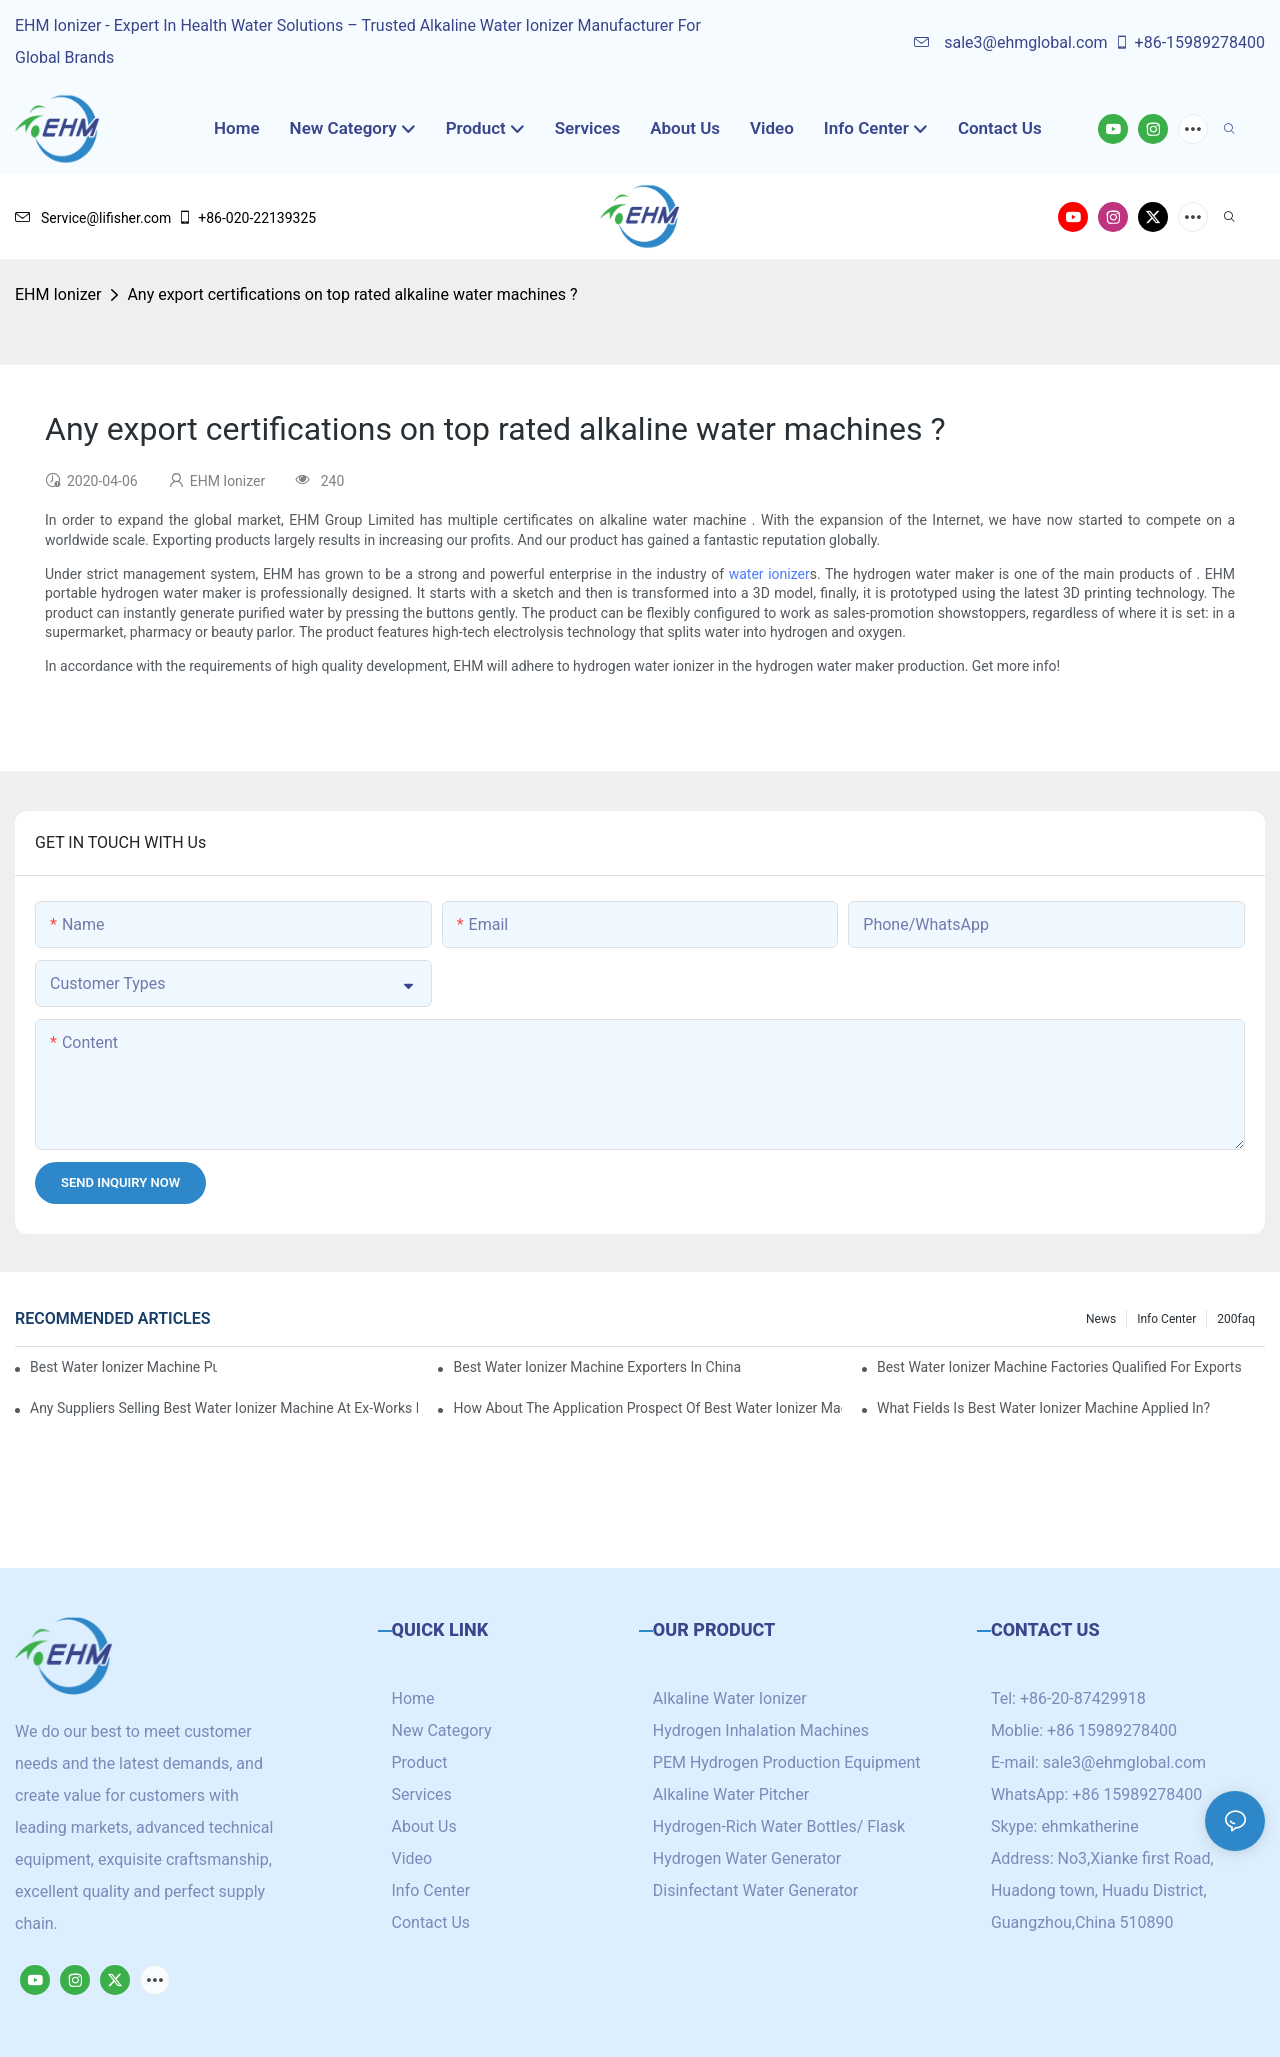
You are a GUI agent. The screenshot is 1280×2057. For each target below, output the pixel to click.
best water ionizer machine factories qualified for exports (1059, 1367)
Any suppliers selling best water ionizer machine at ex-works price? (224, 1408)
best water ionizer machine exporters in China (597, 1367)
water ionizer (769, 574)
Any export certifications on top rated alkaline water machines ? (352, 294)
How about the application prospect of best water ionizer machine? (647, 1408)
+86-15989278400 (1189, 42)
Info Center (1166, 1319)
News (1101, 1319)
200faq (1236, 1319)
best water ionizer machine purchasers (123, 1367)
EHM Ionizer (58, 294)
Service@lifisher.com (93, 218)
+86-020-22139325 (246, 218)
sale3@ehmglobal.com (1010, 42)
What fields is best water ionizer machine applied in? (1043, 1408)
